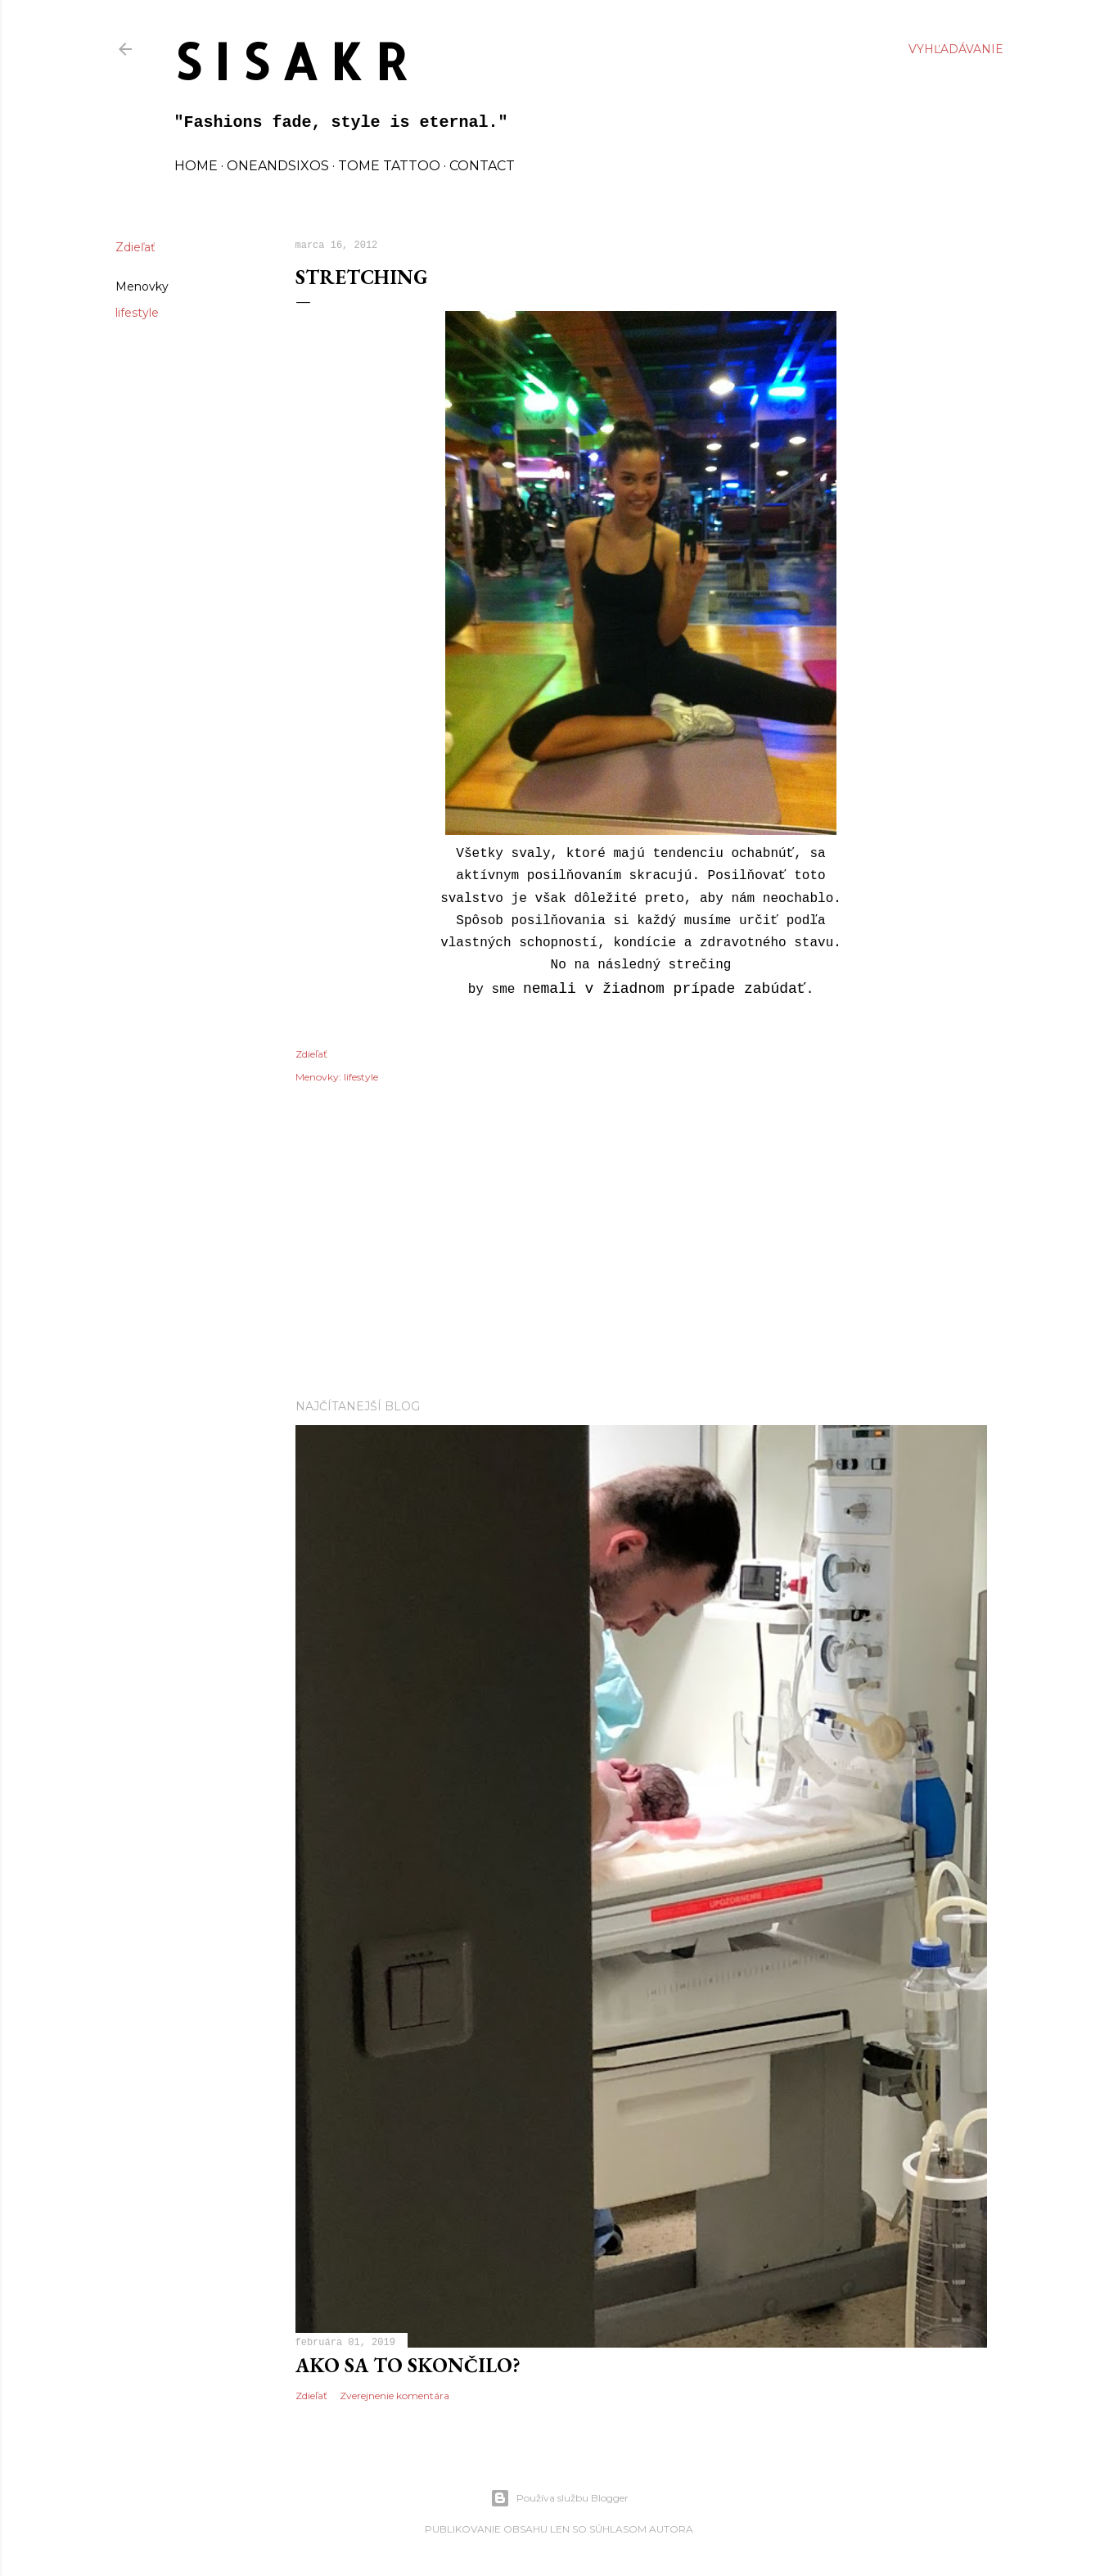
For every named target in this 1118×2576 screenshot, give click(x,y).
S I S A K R (291, 60)
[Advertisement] (641, 1243)
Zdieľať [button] (135, 247)
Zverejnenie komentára (394, 2395)
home (196, 166)
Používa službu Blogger (559, 2498)
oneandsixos (278, 166)
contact (482, 166)
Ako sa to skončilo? (408, 2365)
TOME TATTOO (389, 166)
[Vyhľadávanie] (955, 49)
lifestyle (137, 312)
